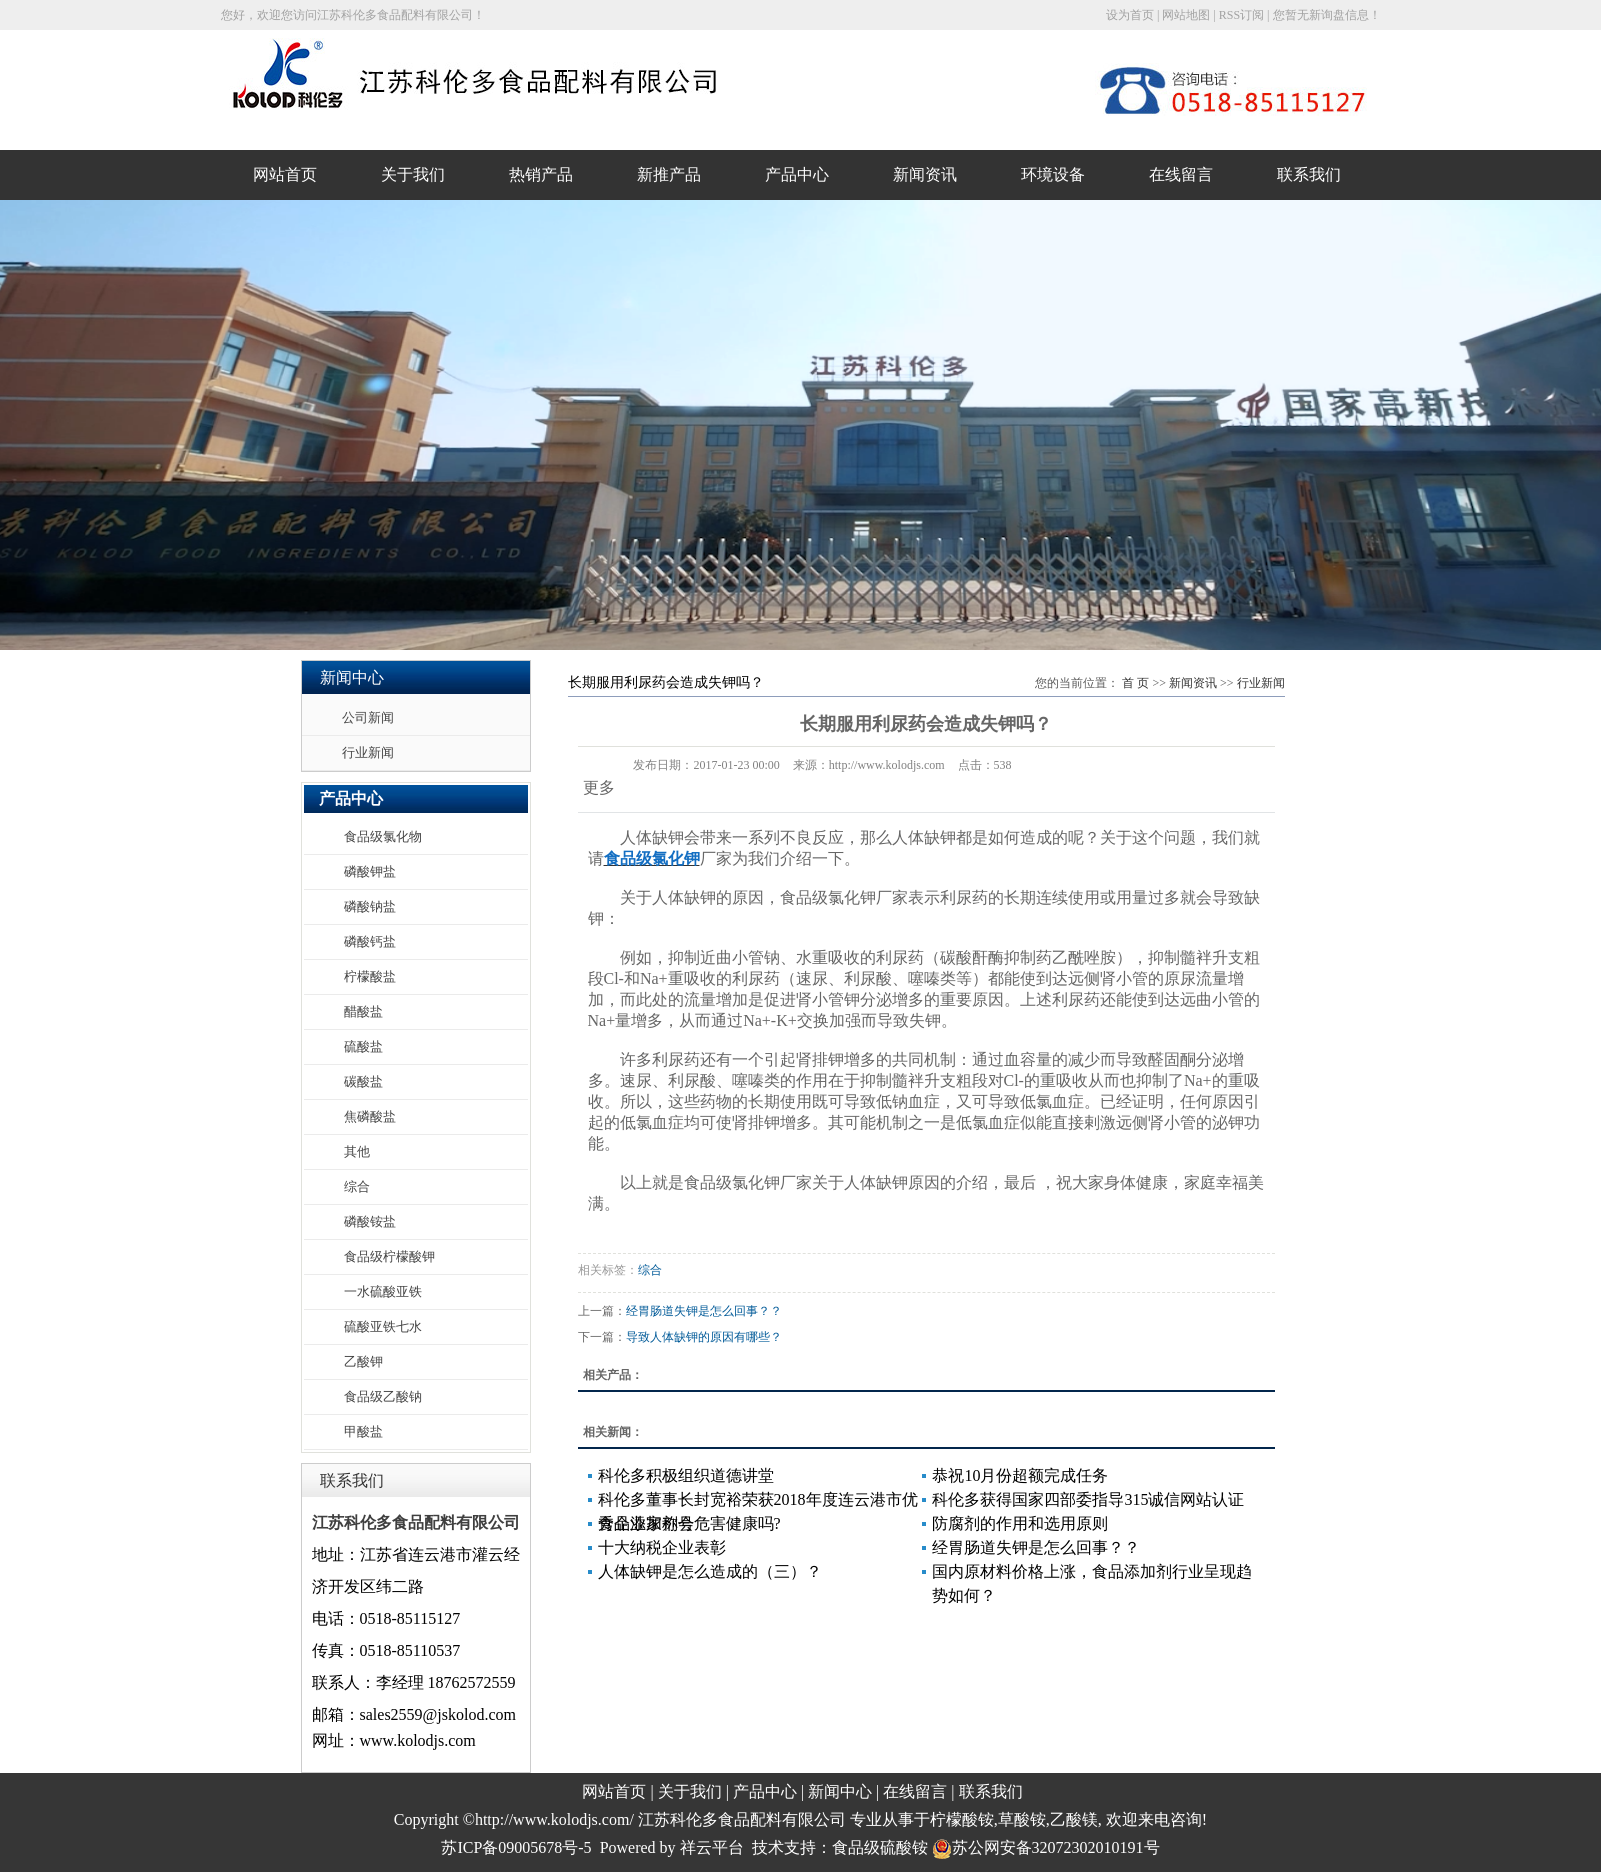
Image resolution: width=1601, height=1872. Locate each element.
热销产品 (541, 174)
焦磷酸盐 (370, 1116)
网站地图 (1186, 15)
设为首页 (1130, 15)
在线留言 (1181, 174)
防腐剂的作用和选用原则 (1020, 1523)
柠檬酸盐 (370, 976)
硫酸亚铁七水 (383, 1326)
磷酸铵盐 (370, 1221)
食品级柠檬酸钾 (389, 1256)
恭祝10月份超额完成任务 (1020, 1475)
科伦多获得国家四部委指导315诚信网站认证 (1088, 1499)
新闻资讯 (925, 174)
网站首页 (285, 174)
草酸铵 (1022, 1819)
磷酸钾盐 (370, 871)
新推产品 (669, 174)
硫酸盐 (363, 1046)
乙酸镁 (1074, 1819)
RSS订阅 (1241, 15)
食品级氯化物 (383, 836)
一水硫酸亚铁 (383, 1291)
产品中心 (797, 174)
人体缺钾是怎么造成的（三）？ (710, 1571)
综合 (357, 1186)
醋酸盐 (363, 1011)
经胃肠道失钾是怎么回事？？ (704, 1311)
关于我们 (413, 174)
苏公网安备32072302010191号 (1046, 1847)
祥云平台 (712, 1847)
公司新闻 (368, 717)
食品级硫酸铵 (880, 1847)
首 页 (1135, 683)
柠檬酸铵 (962, 1819)
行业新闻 (368, 752)
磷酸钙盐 (370, 941)
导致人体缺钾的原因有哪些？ (704, 1337)
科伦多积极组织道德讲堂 (686, 1475)
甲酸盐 (363, 1431)
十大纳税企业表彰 (662, 1547)
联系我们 (1309, 174)
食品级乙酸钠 (383, 1396)
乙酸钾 (363, 1361)
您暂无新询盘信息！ (1327, 15)
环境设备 (1053, 174)
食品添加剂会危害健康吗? (689, 1523)
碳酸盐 (363, 1081)
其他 (357, 1151)
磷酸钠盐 (370, 906)
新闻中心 (840, 1791)
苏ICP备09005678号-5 (516, 1847)
